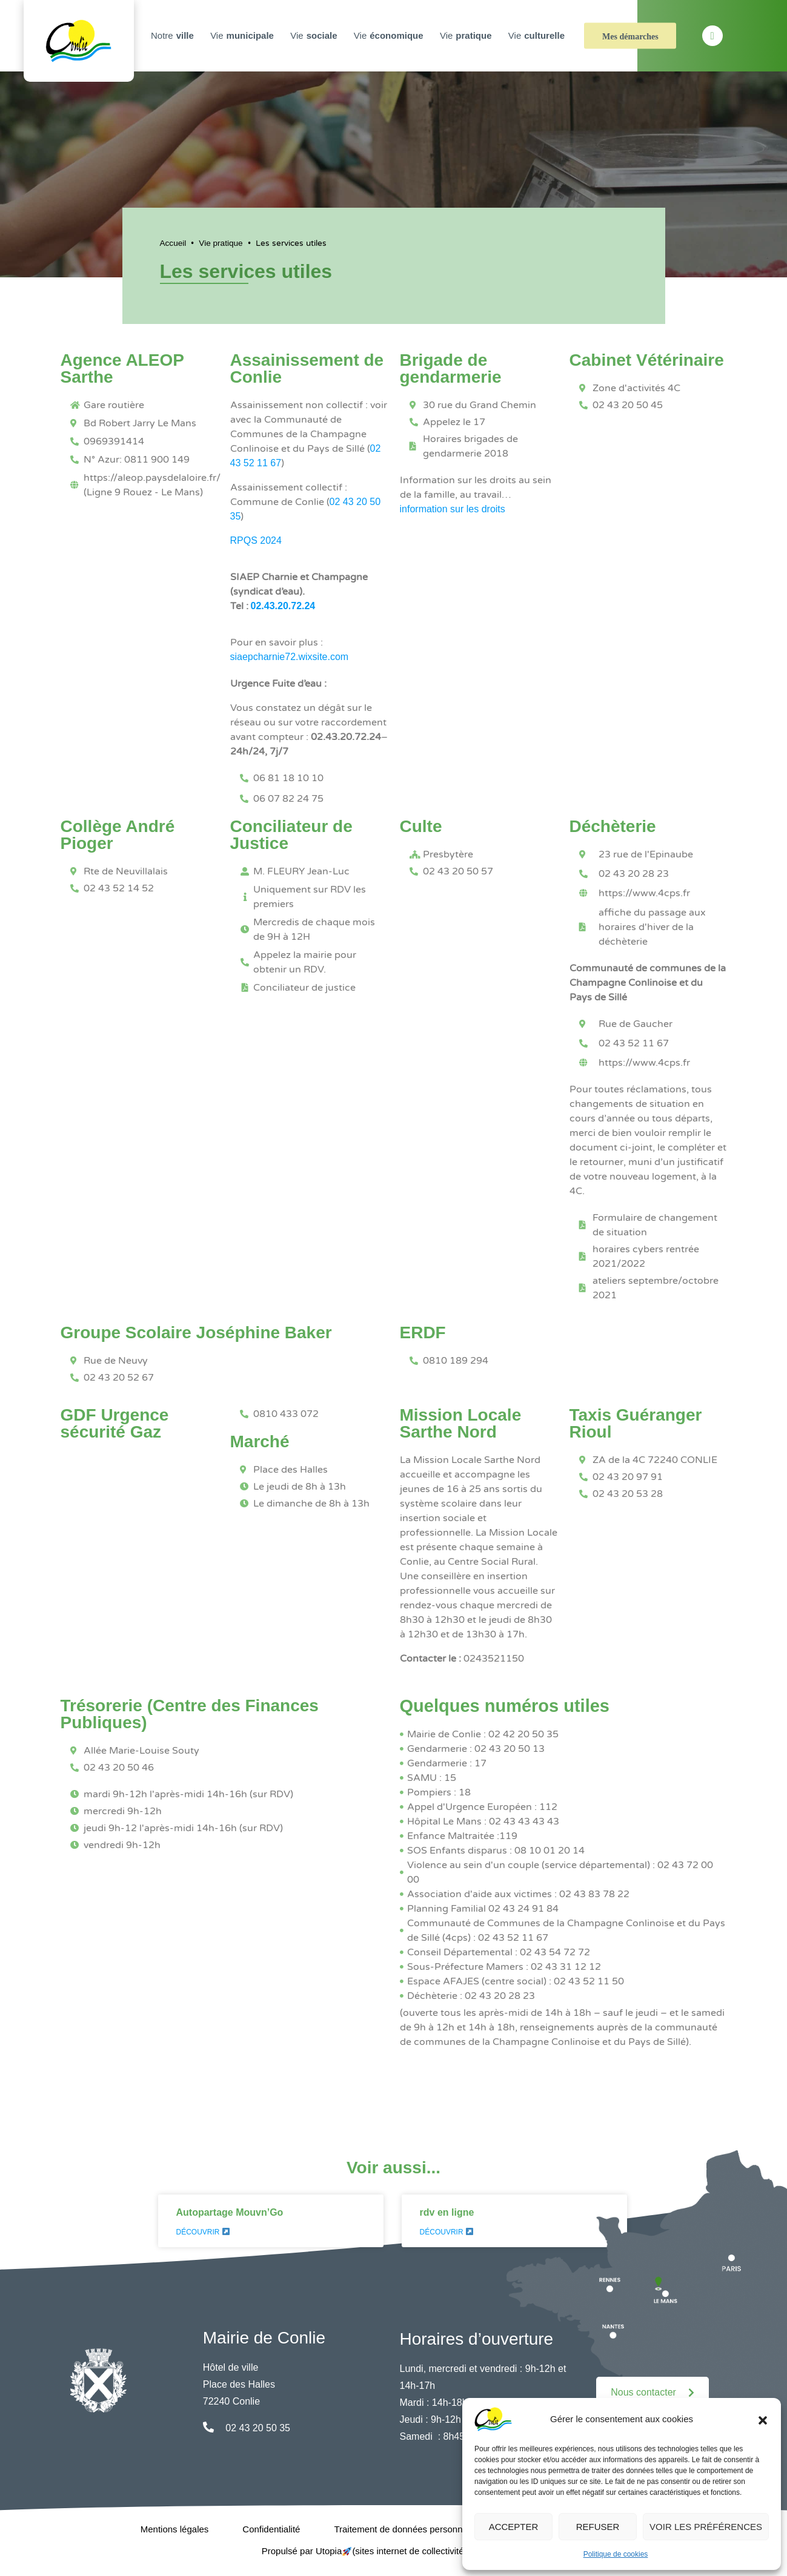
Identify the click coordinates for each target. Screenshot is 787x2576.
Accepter (514, 2527)
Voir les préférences (705, 2527)
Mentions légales (175, 2529)
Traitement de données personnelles (407, 2529)
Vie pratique (220, 243)
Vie (243, 36)
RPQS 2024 (256, 540)
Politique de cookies (615, 2554)
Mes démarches (630, 36)
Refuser (598, 2527)
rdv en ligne (447, 2212)
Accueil (173, 243)
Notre (174, 36)
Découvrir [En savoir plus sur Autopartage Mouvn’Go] (203, 2232)
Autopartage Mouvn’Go (230, 2212)
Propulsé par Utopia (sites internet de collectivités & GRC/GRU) (394, 2551)
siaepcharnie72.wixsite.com (289, 657)
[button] (763, 2419)
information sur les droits (452, 509)
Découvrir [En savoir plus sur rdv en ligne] (446, 2232)
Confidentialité (271, 2529)
